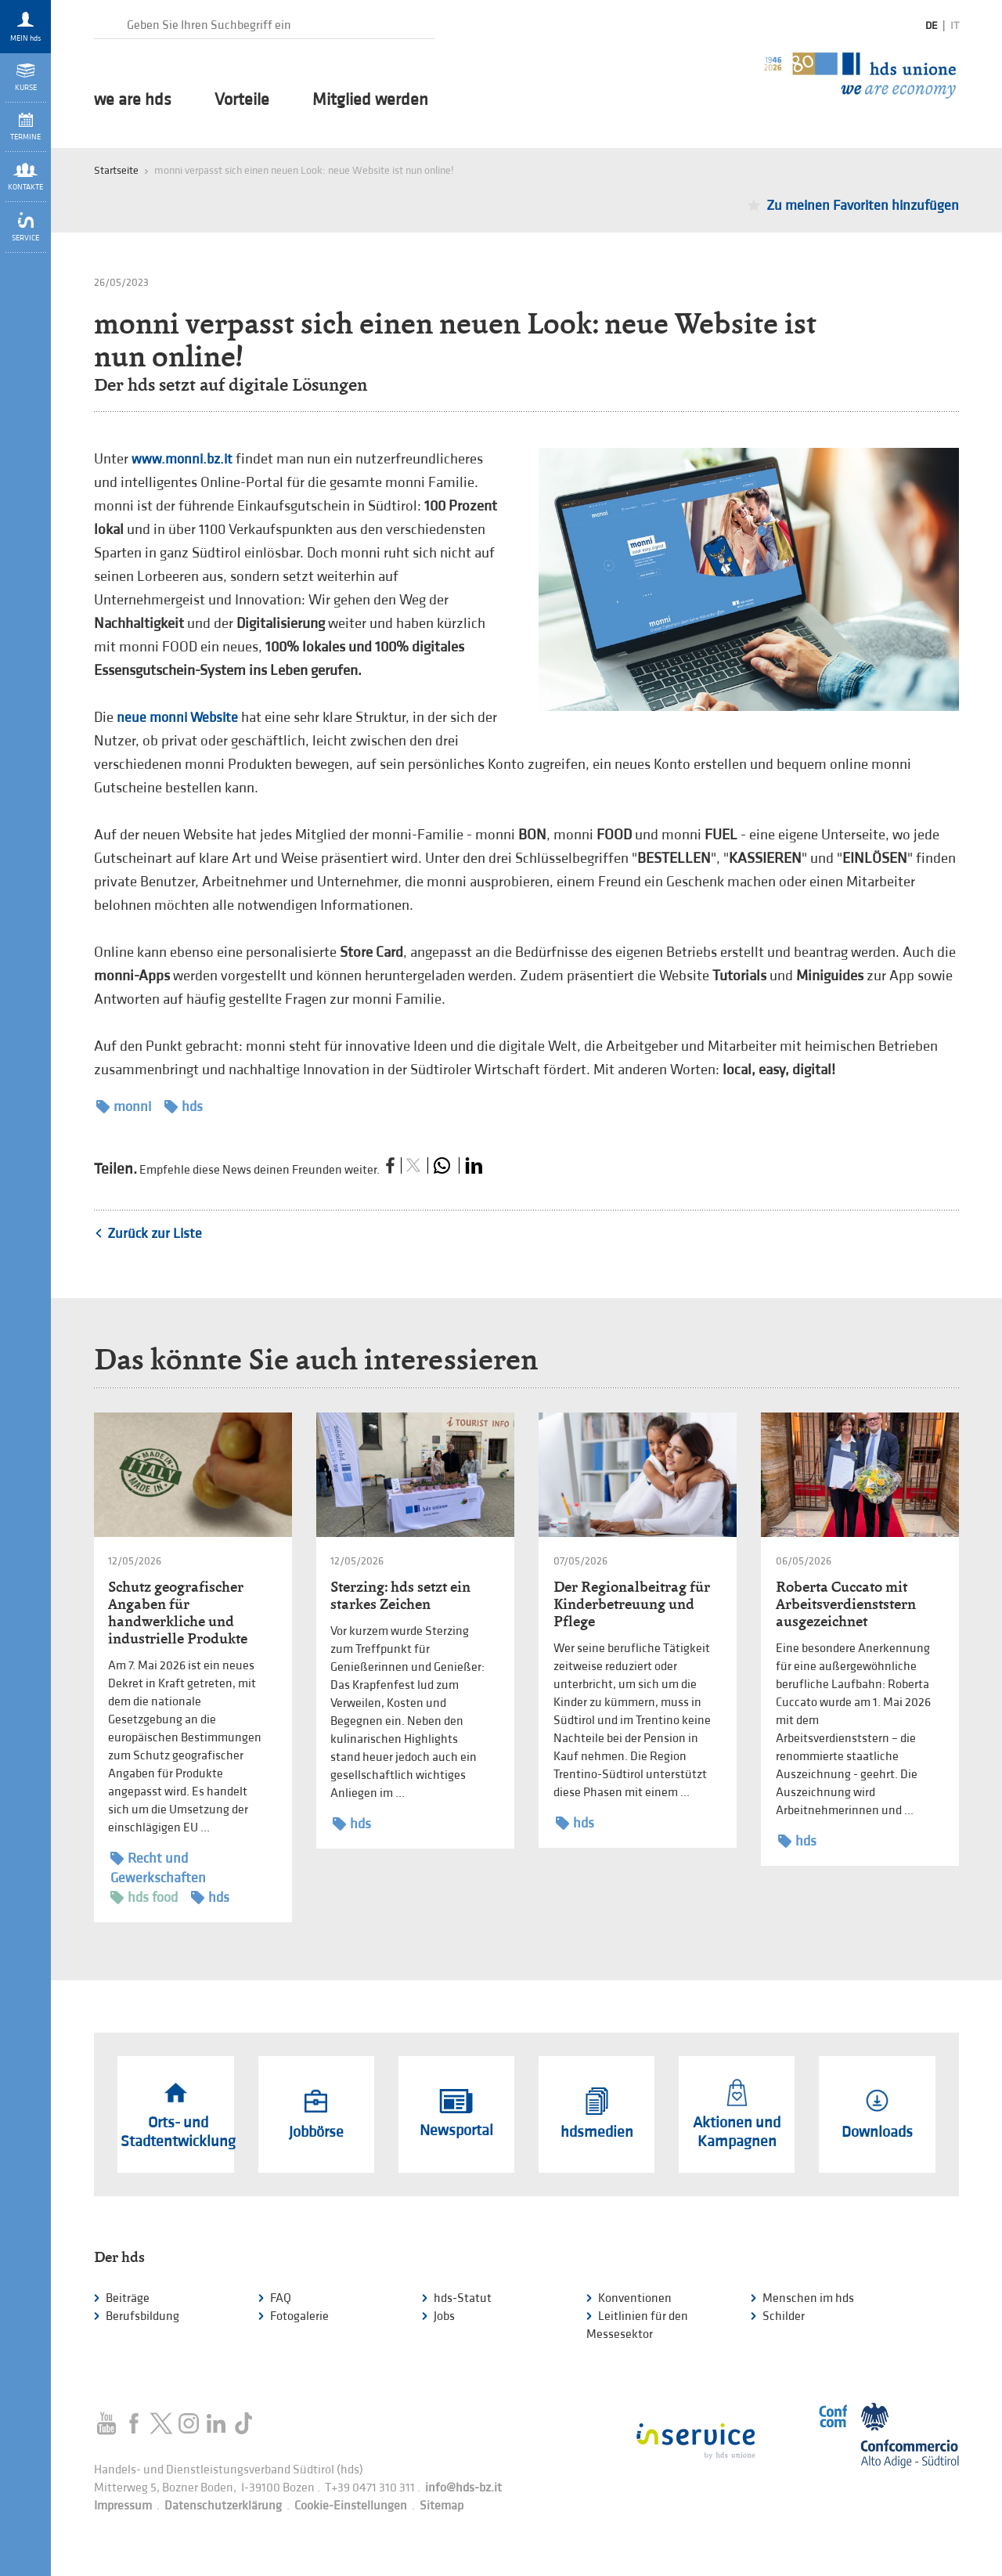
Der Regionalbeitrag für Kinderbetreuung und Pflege (631, 1604)
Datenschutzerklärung (223, 2505)
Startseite (116, 170)
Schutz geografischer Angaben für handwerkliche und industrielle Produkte (177, 1612)
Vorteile (241, 100)
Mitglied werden (370, 100)
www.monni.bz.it (182, 459)
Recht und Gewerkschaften (158, 1867)
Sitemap (441, 2505)
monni (123, 1107)
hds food (144, 1897)
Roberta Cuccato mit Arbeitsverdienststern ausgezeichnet (846, 1604)
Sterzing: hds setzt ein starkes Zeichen (400, 1595)
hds (183, 1107)
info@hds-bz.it (463, 2487)
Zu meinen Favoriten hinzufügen (862, 205)
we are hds (132, 100)
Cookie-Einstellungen (350, 2505)
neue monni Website (177, 717)
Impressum (123, 2505)
